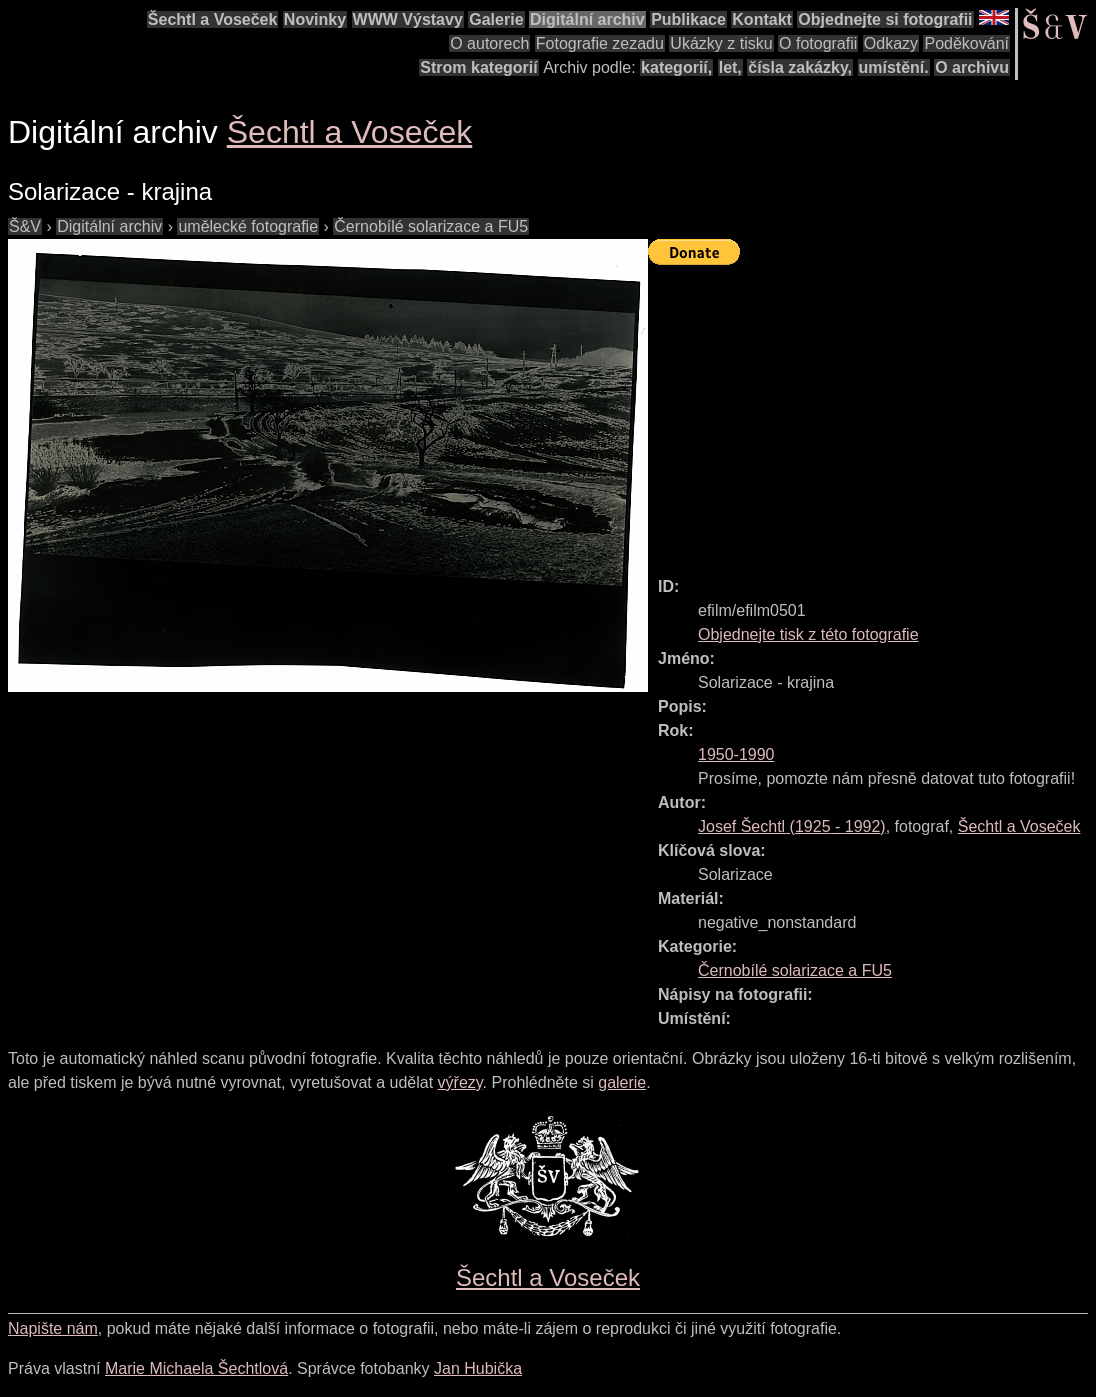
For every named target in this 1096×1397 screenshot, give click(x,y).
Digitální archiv (587, 19)
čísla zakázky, (800, 67)
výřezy (460, 1082)
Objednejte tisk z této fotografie (808, 634)
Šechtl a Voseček (213, 19)
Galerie (496, 19)
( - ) (792, 826)
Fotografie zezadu (600, 43)
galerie (622, 1082)
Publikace (688, 19)
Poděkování (966, 43)
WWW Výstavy (408, 19)
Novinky (315, 19)
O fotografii (818, 43)
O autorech (489, 43)
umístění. (894, 67)
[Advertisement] (872, 412)
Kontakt (762, 19)
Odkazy (891, 43)
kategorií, (676, 67)
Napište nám (53, 1328)
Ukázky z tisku (721, 43)
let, (730, 67)
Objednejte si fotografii (885, 19)
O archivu (972, 67)
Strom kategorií (478, 67)
